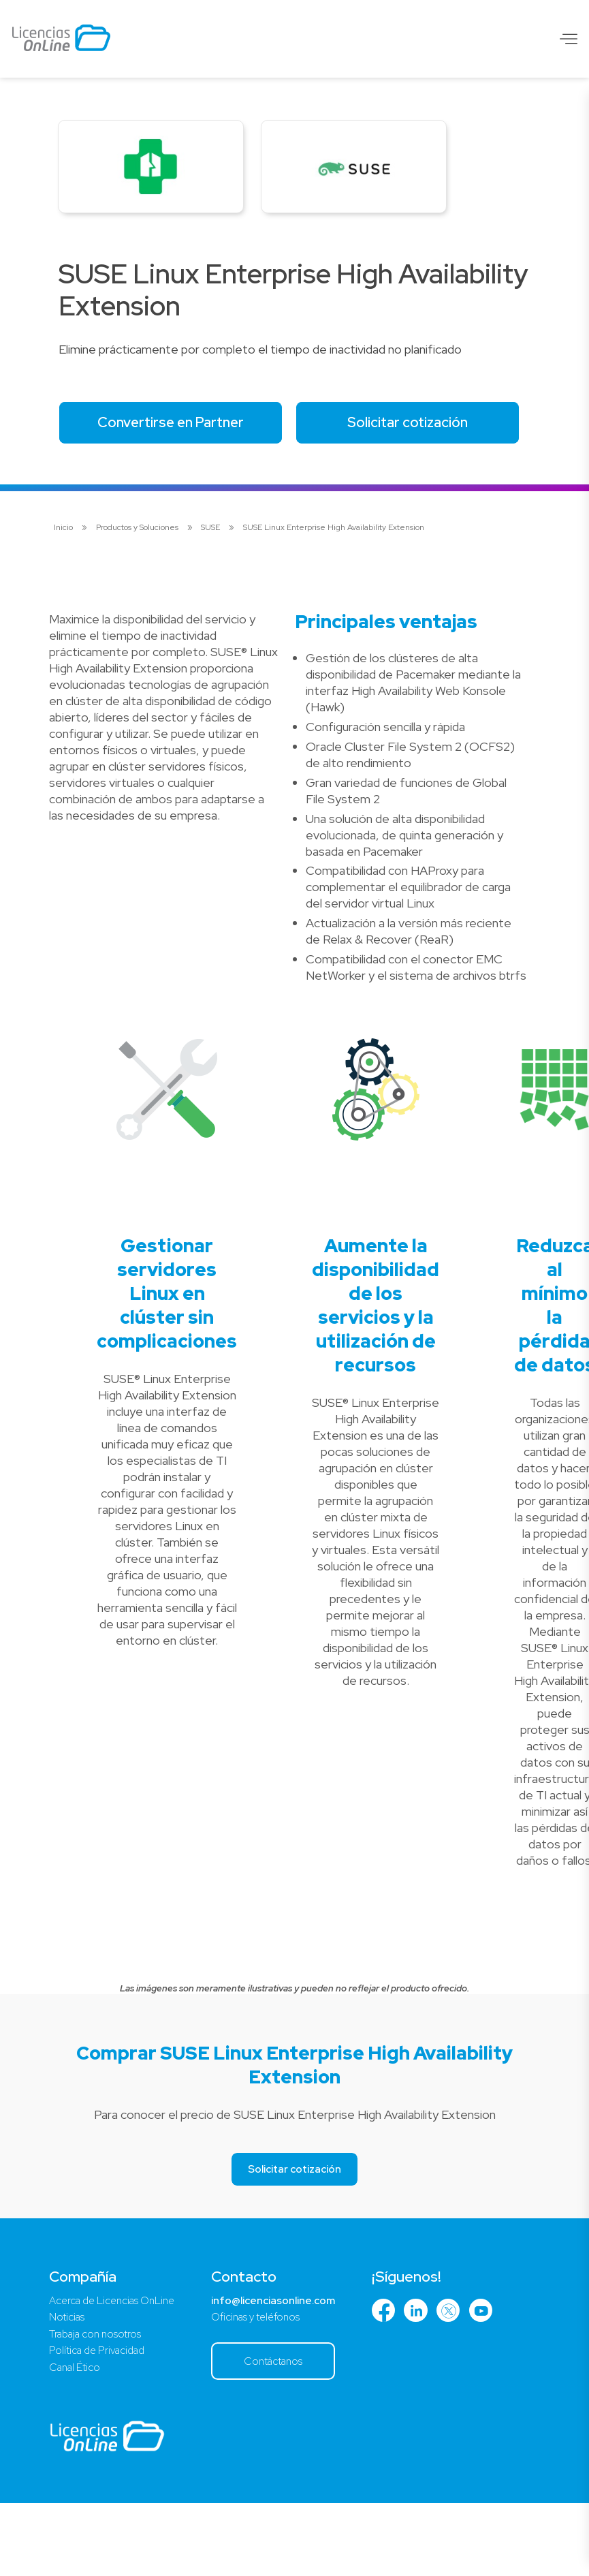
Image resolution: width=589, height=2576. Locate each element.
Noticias (67, 2385)
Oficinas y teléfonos (269, 2385)
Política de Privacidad (101, 2421)
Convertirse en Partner (177, 429)
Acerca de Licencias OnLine (117, 2368)
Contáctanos (287, 2431)
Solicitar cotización (177, 488)
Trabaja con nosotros (98, 2403)
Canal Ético (77, 2439)
